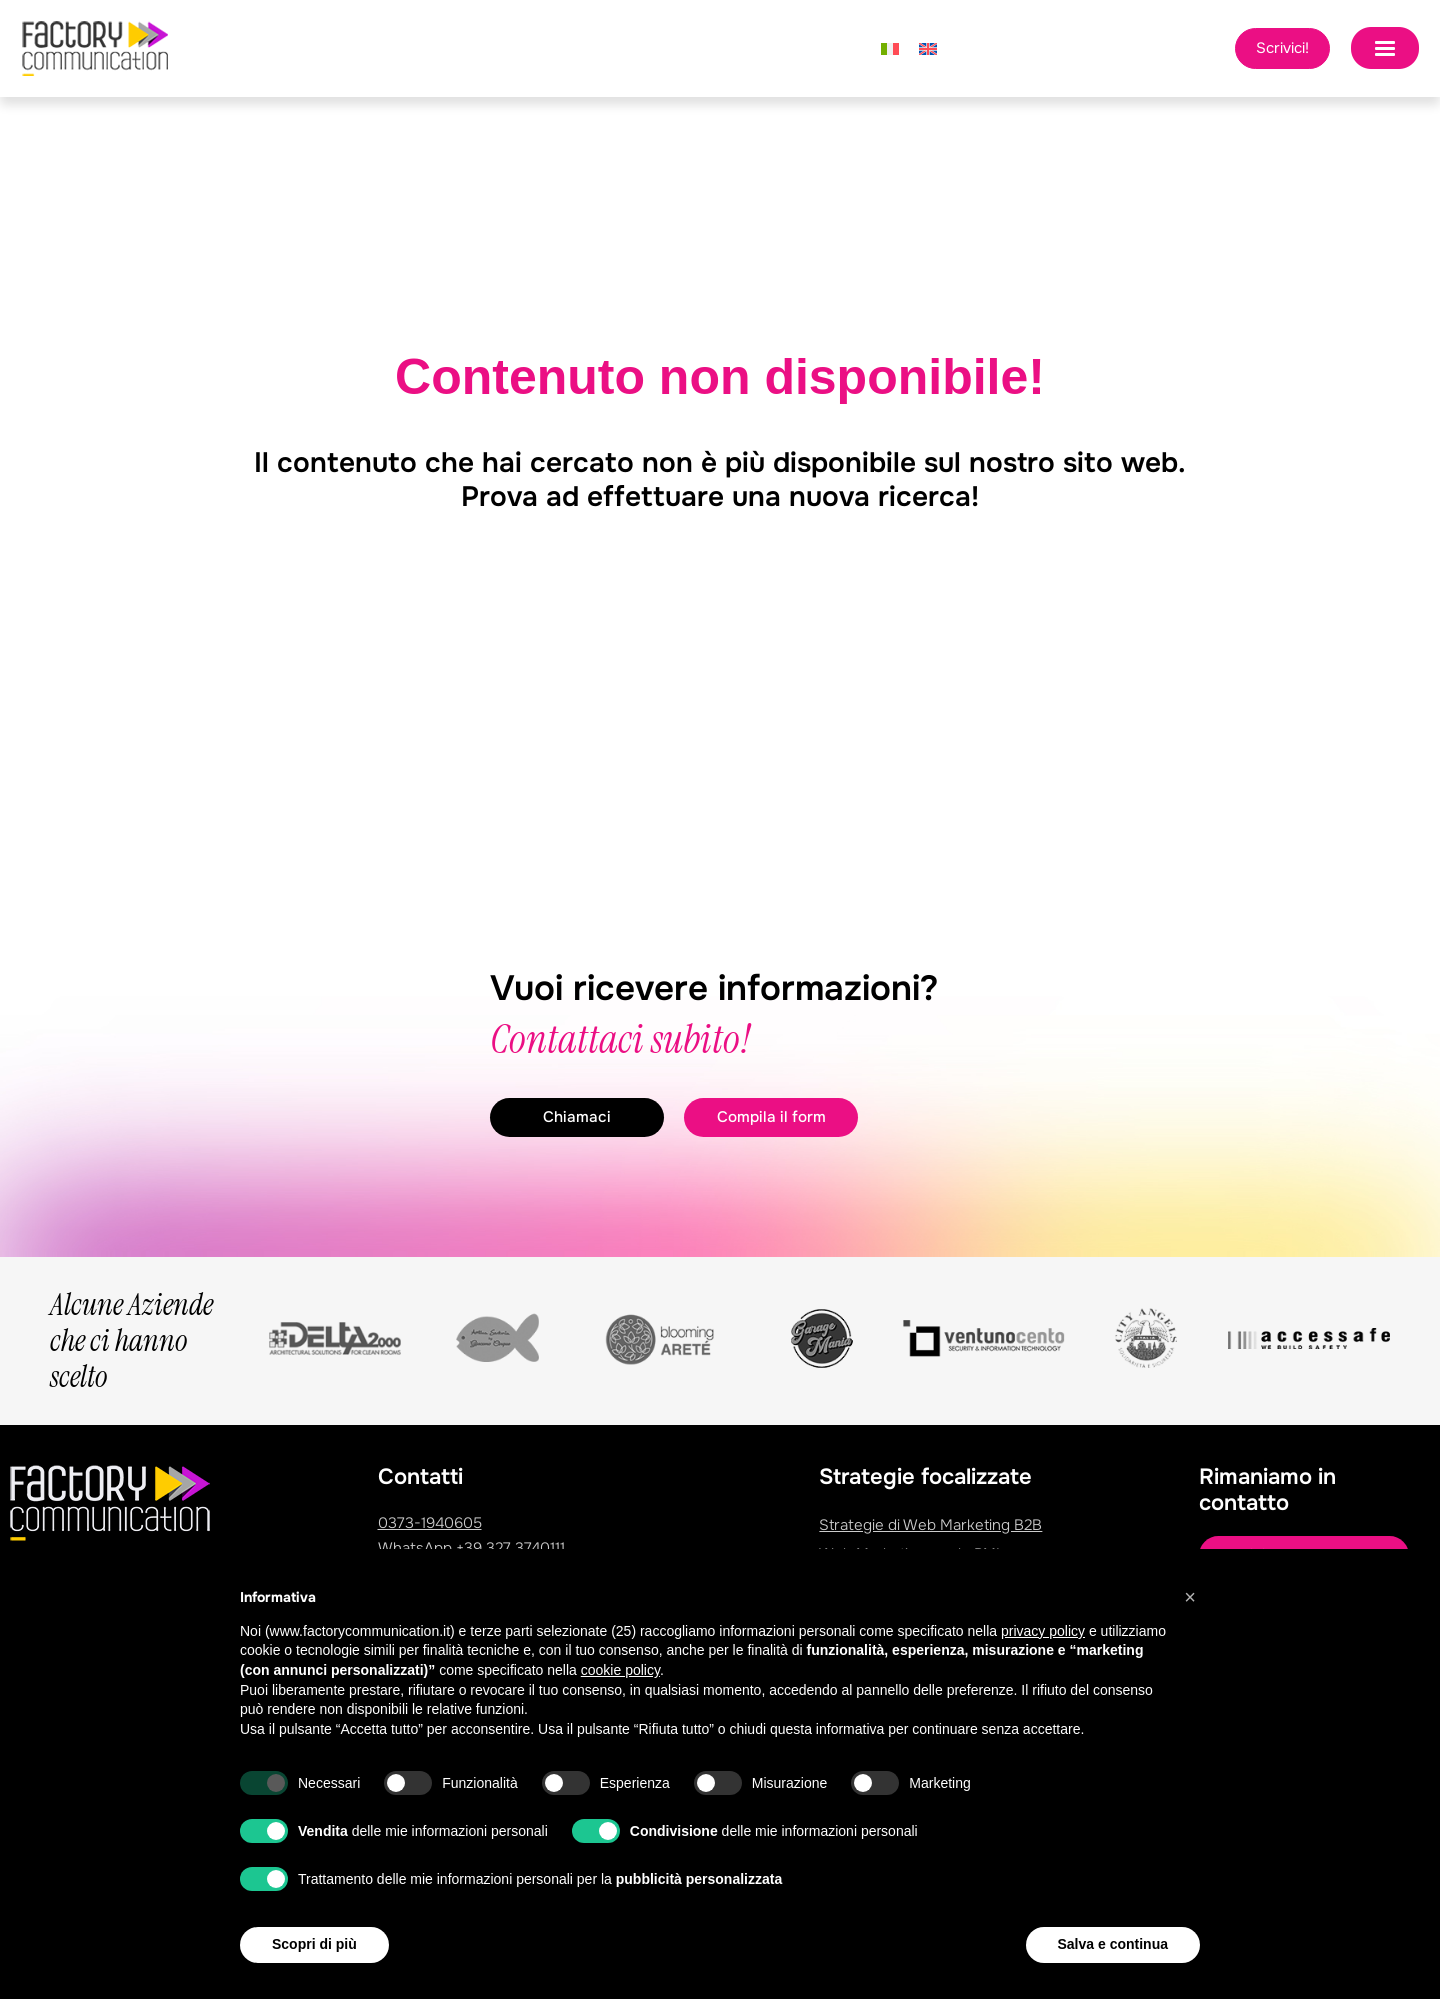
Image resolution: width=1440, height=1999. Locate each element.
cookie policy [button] (620, 1670)
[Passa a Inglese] (928, 49)
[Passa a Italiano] (890, 49)
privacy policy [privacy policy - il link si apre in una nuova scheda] (1043, 1631)
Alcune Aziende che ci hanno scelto (131, 1341)
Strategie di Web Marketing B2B (930, 1525)
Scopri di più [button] (314, 1944)
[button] (1190, 1597)
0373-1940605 (430, 1523)
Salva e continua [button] (1113, 1944)
